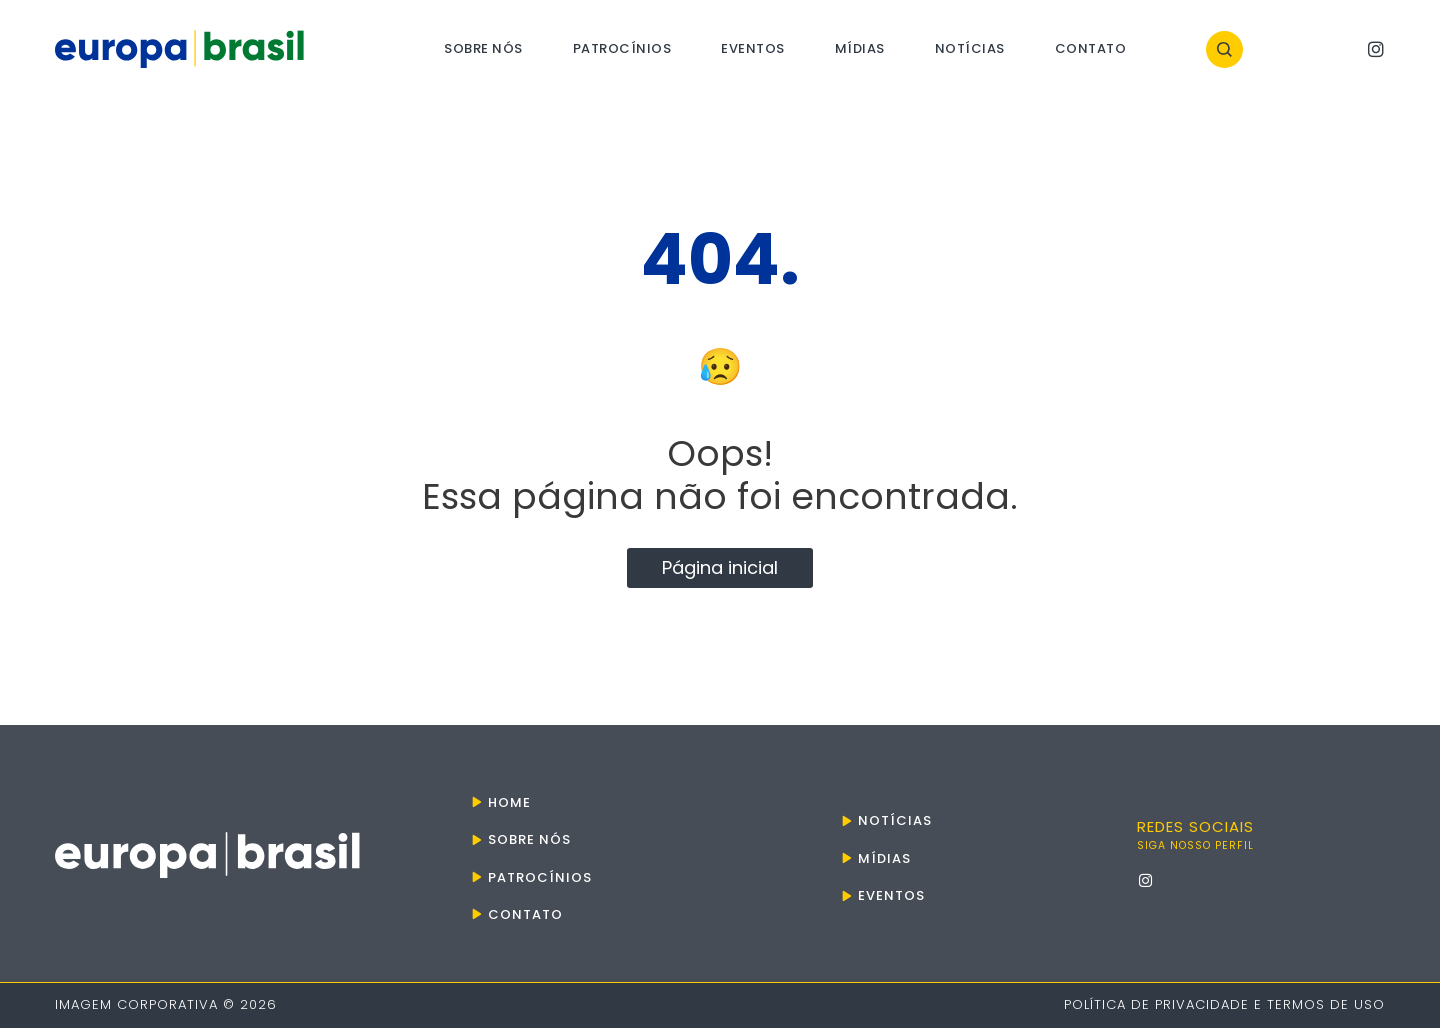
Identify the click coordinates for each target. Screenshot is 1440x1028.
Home (509, 802)
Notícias (970, 48)
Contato (1091, 48)
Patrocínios (622, 48)
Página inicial (720, 567)
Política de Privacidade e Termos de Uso (1224, 1004)
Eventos (753, 48)
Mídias (860, 48)
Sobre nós (483, 48)
